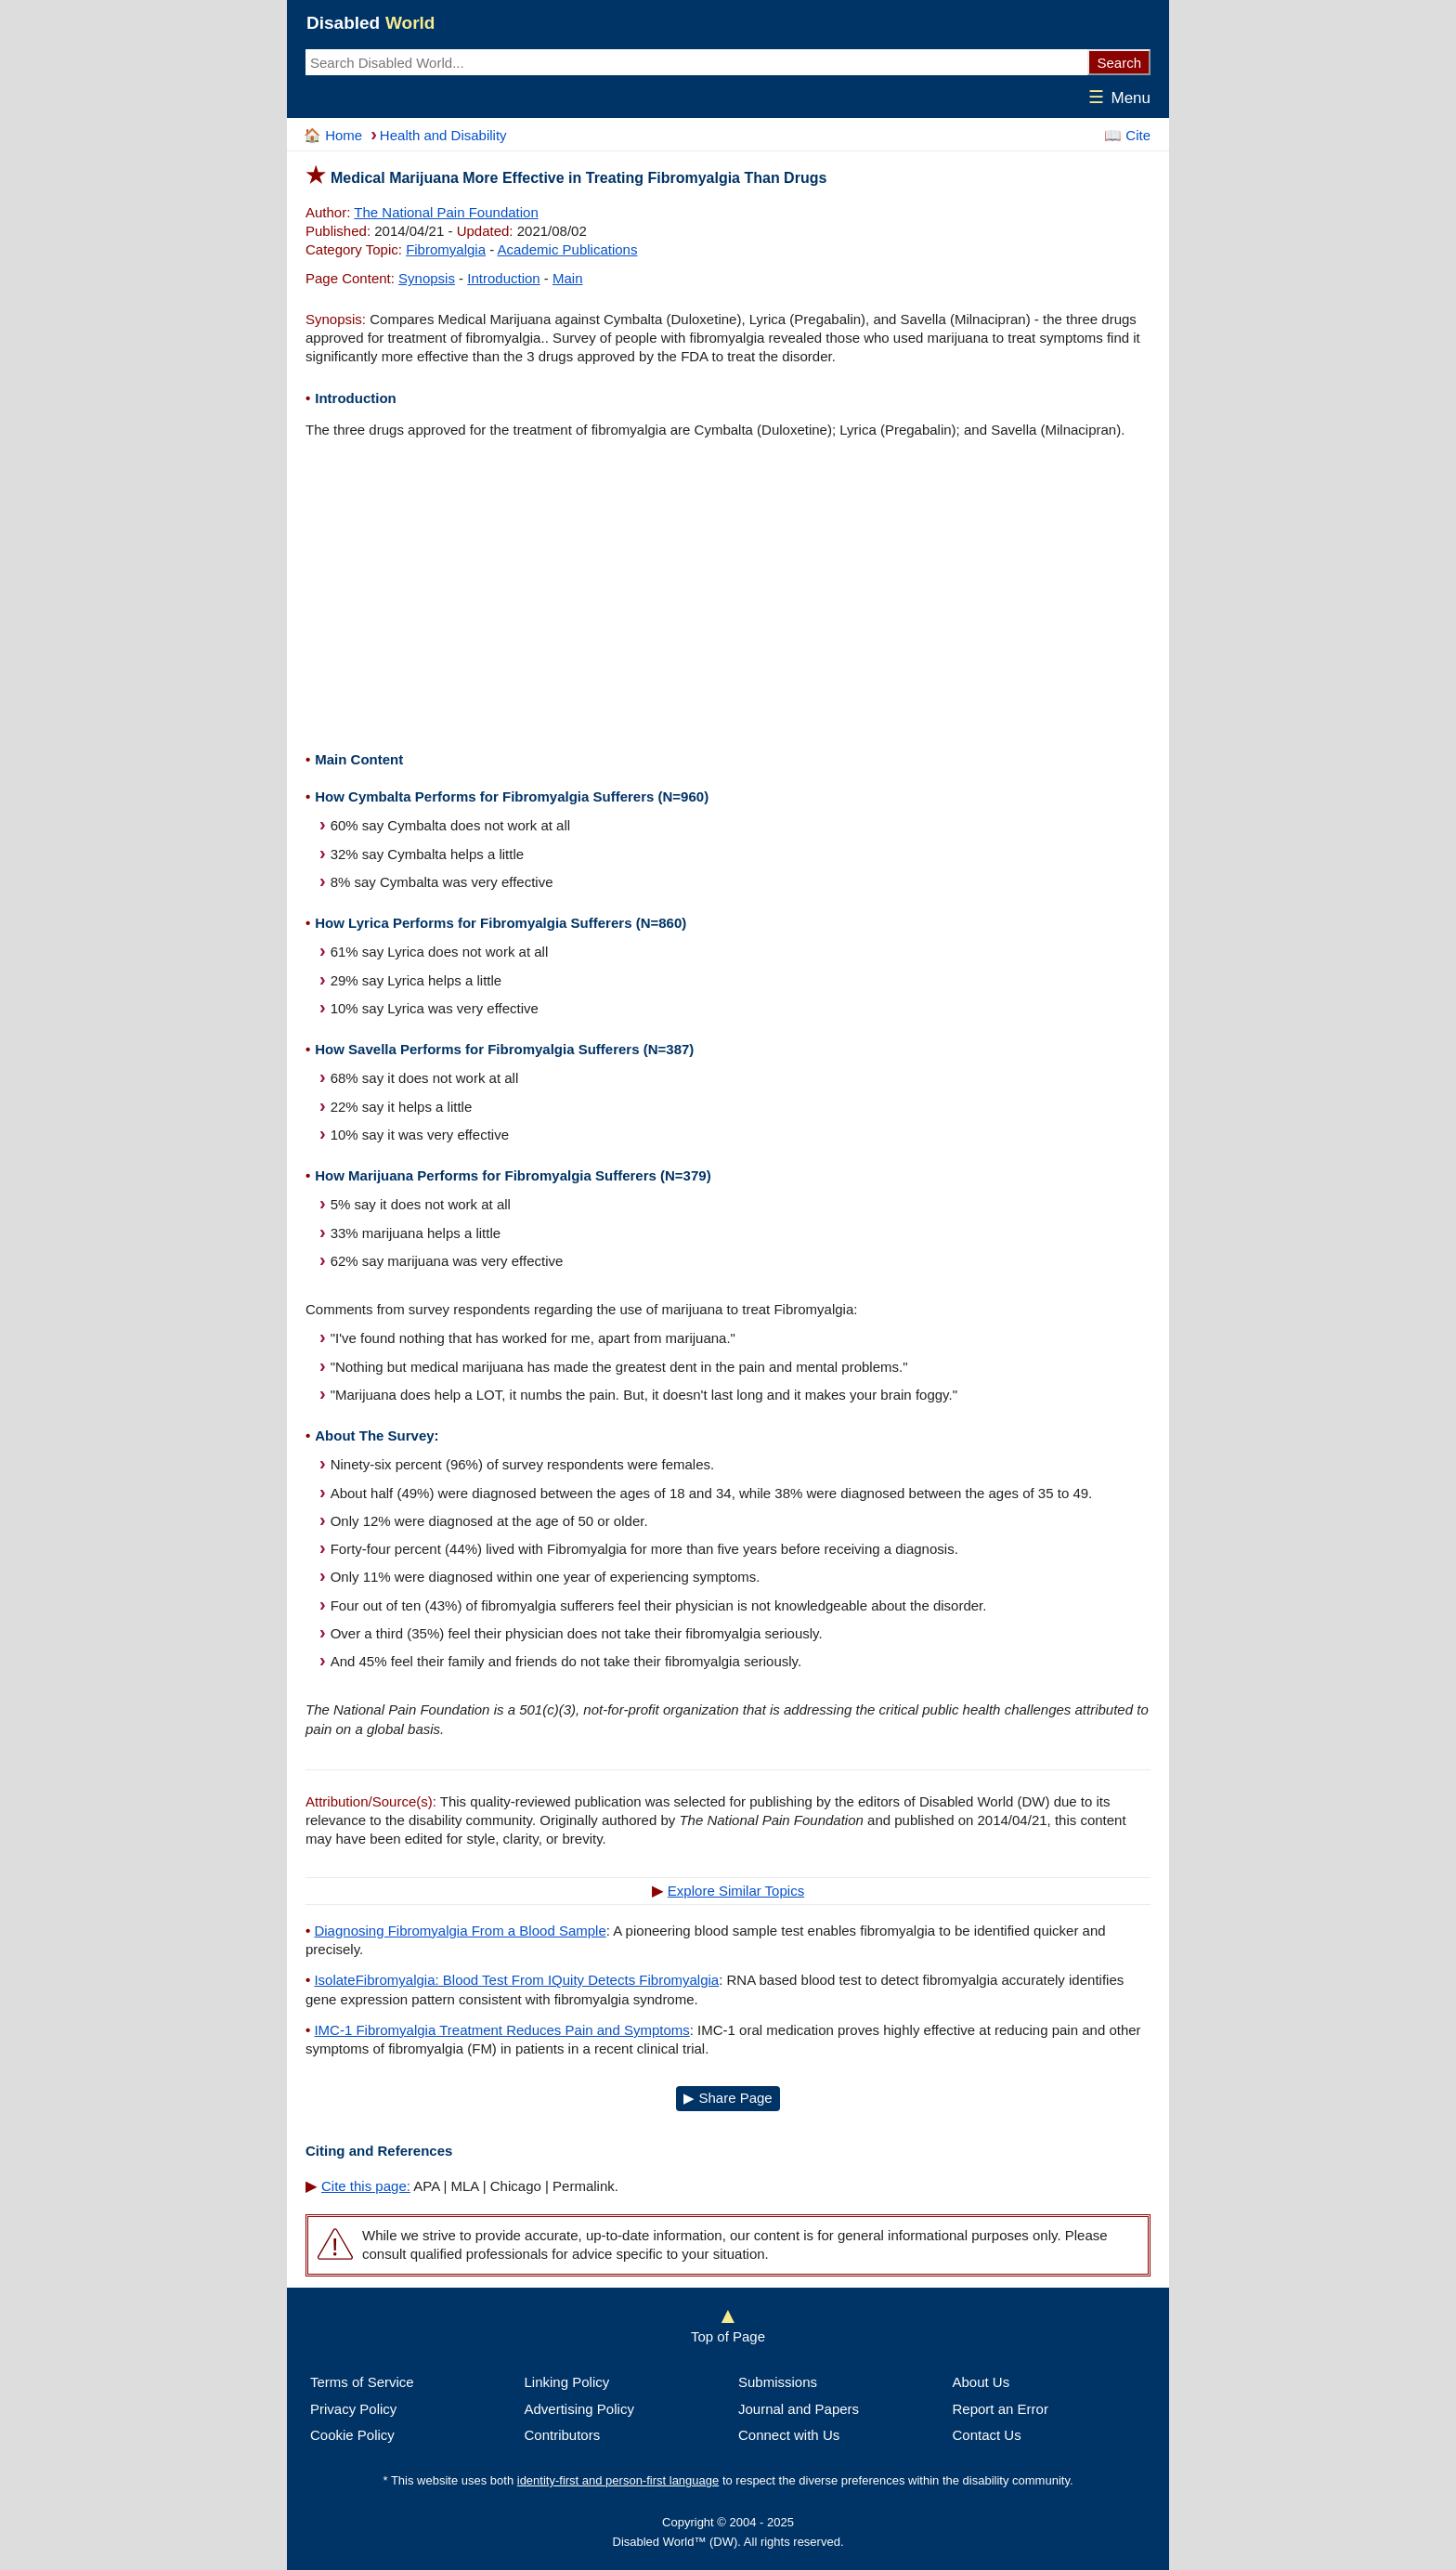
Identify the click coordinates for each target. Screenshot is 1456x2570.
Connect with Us (788, 2435)
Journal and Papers (798, 2409)
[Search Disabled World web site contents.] (696, 62)
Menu (1116, 98)
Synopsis (426, 278)
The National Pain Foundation (446, 212)
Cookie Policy (352, 2435)
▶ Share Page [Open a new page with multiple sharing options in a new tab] (727, 2098)
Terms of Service (362, 2382)
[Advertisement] (728, 597)
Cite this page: (365, 2186)
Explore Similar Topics (736, 1890)
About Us (981, 2382)
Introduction (503, 278)
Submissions (777, 2382)
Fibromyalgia (446, 249)
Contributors (563, 2435)
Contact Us (987, 2435)
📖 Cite (1127, 135)
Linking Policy (567, 2382)
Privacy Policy (353, 2409)
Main (567, 278)
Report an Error (1000, 2409)
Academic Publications (568, 249)
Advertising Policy (579, 2409)
